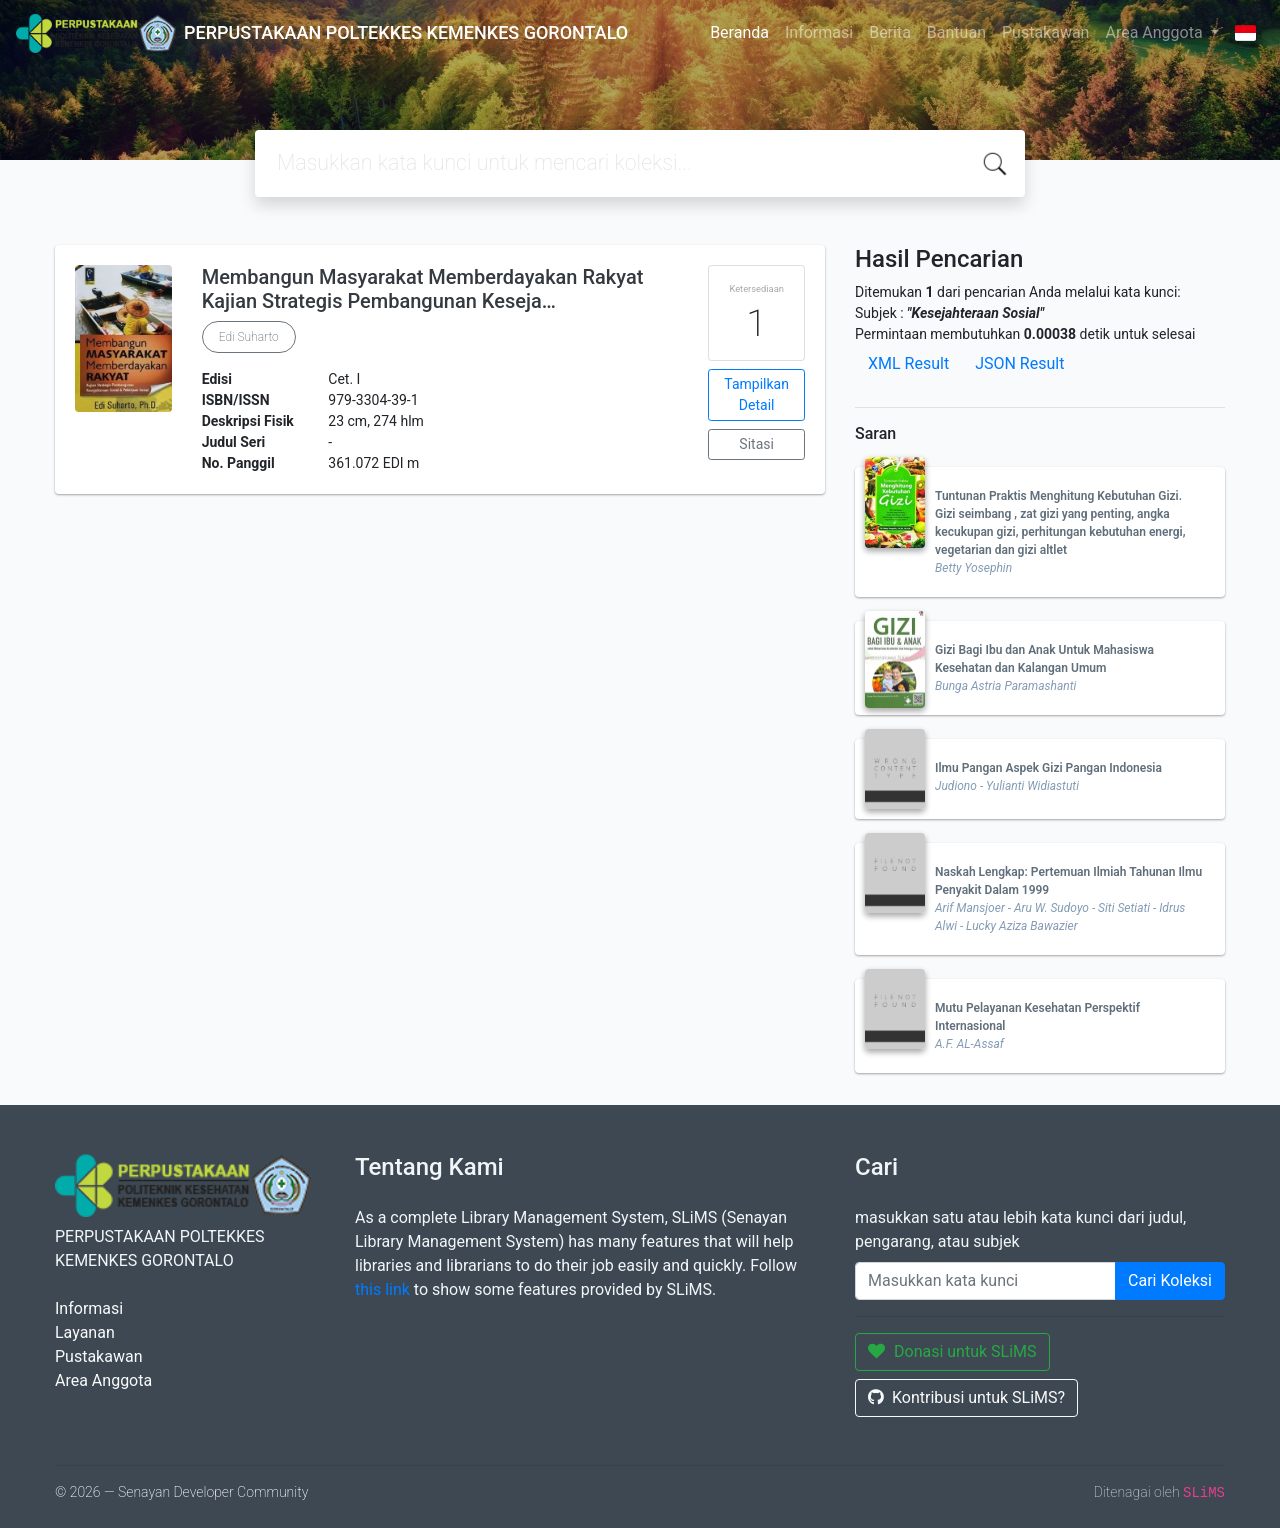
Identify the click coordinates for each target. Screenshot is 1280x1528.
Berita (890, 32)
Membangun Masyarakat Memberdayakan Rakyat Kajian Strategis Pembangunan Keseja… (423, 289)
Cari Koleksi (1170, 1280)
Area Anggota (1155, 32)
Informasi (819, 32)
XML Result (908, 363)
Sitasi (756, 444)
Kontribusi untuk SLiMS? (966, 1397)
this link (382, 1289)
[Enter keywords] (985, 1281)
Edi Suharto (249, 337)
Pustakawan (1045, 32)
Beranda (739, 32)
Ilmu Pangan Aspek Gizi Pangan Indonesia (1048, 768)
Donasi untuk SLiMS (952, 1351)
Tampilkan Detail (756, 394)
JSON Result (1019, 363)
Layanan (85, 1332)
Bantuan (956, 32)
